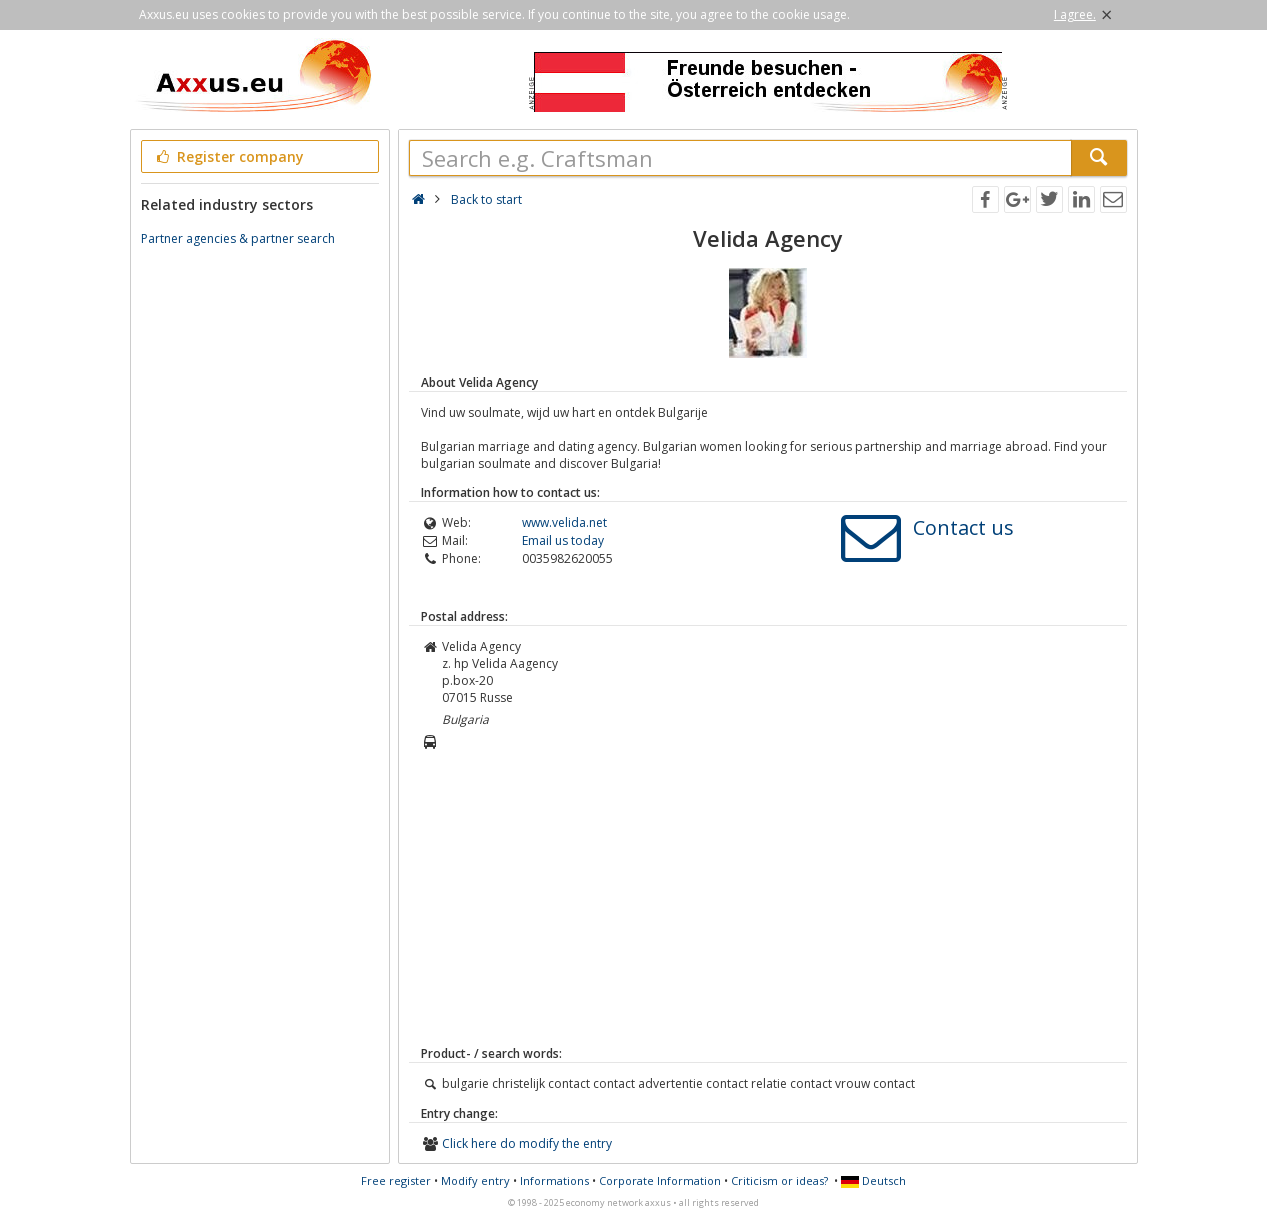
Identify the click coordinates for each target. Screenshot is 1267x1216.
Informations (554, 1180)
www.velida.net (564, 522)
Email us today (563, 540)
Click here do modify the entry (527, 1143)
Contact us (963, 527)
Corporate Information (660, 1180)
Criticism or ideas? (779, 1180)
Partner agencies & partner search (238, 238)
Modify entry (475, 1180)
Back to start (486, 199)
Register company (229, 156)
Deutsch (873, 1180)
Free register (396, 1180)
